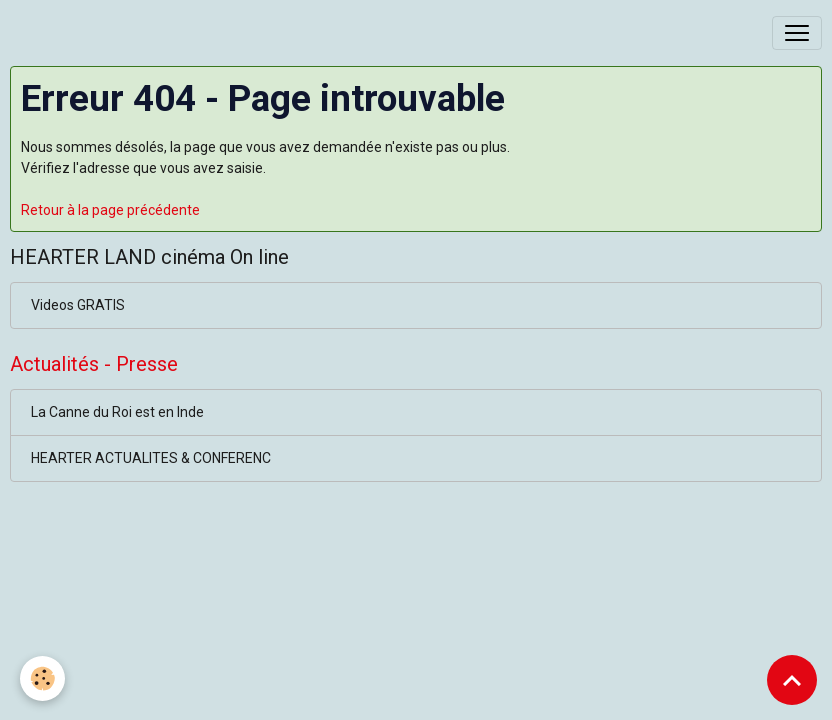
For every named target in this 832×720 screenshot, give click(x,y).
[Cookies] (42, 678)
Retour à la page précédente (110, 210)
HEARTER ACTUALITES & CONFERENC (151, 458)
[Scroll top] (792, 680)
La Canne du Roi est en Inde (117, 412)
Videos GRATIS (78, 305)
